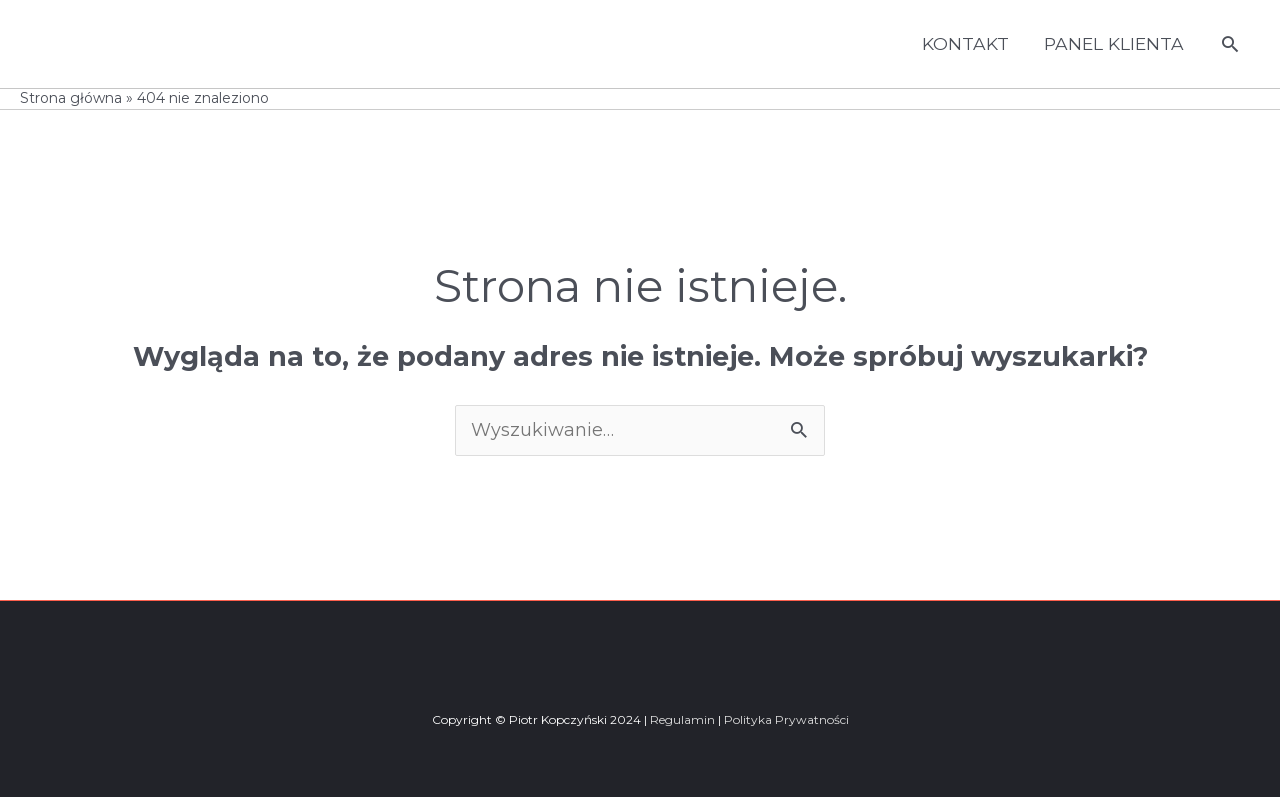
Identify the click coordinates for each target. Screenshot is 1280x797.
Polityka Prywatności (786, 719)
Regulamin (682, 719)
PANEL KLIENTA (1111, 44)
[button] (1230, 43)
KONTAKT (958, 44)
